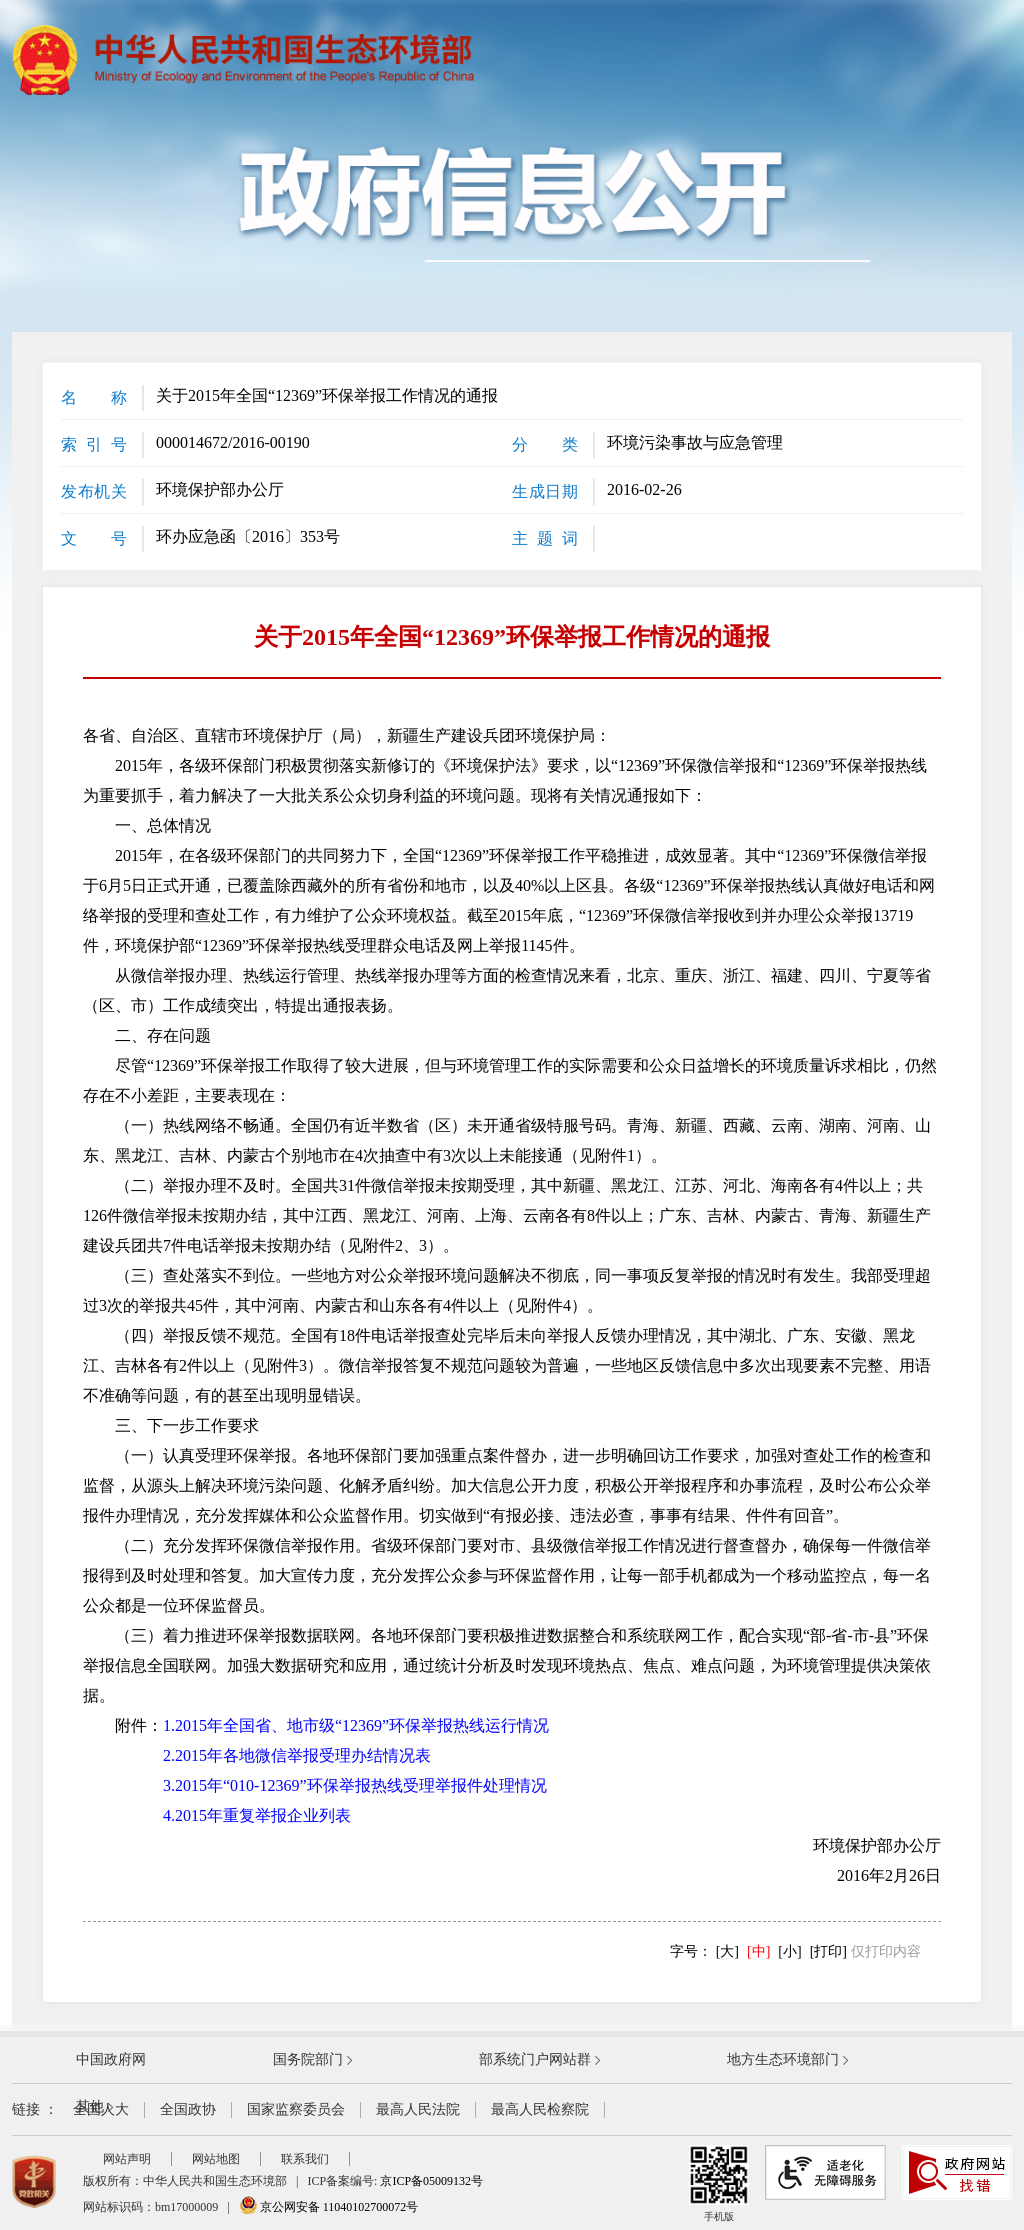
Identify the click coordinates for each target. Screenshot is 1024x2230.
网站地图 (216, 2159)
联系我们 (305, 2159)
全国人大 (101, 2109)
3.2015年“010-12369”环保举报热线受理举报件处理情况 (355, 1785)
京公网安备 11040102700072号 (329, 2207)
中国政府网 (111, 2059)
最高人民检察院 (540, 2109)
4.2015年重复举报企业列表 (257, 1815)
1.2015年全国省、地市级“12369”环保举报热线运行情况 (356, 1725)
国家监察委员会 (296, 2109)
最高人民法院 (418, 2109)
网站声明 (127, 2159)
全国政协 (188, 2109)
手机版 (719, 2183)
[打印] (828, 1951)
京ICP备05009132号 (431, 2181)
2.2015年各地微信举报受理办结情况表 (297, 1755)
